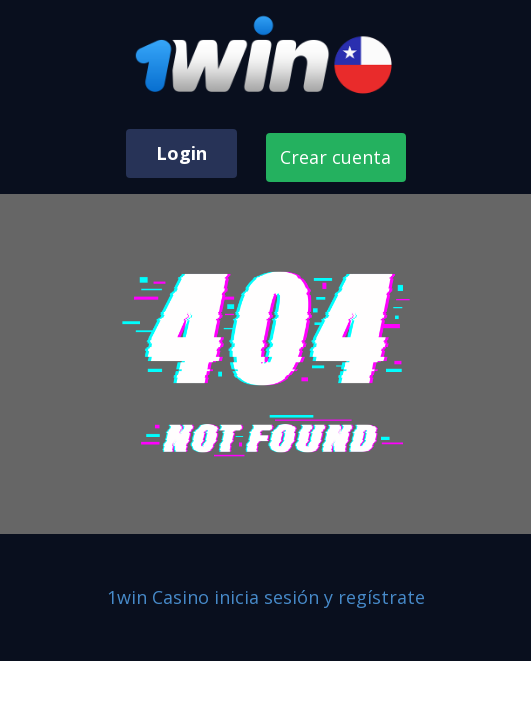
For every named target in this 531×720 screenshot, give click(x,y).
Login (181, 153)
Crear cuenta (335, 157)
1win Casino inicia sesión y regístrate (266, 597)
